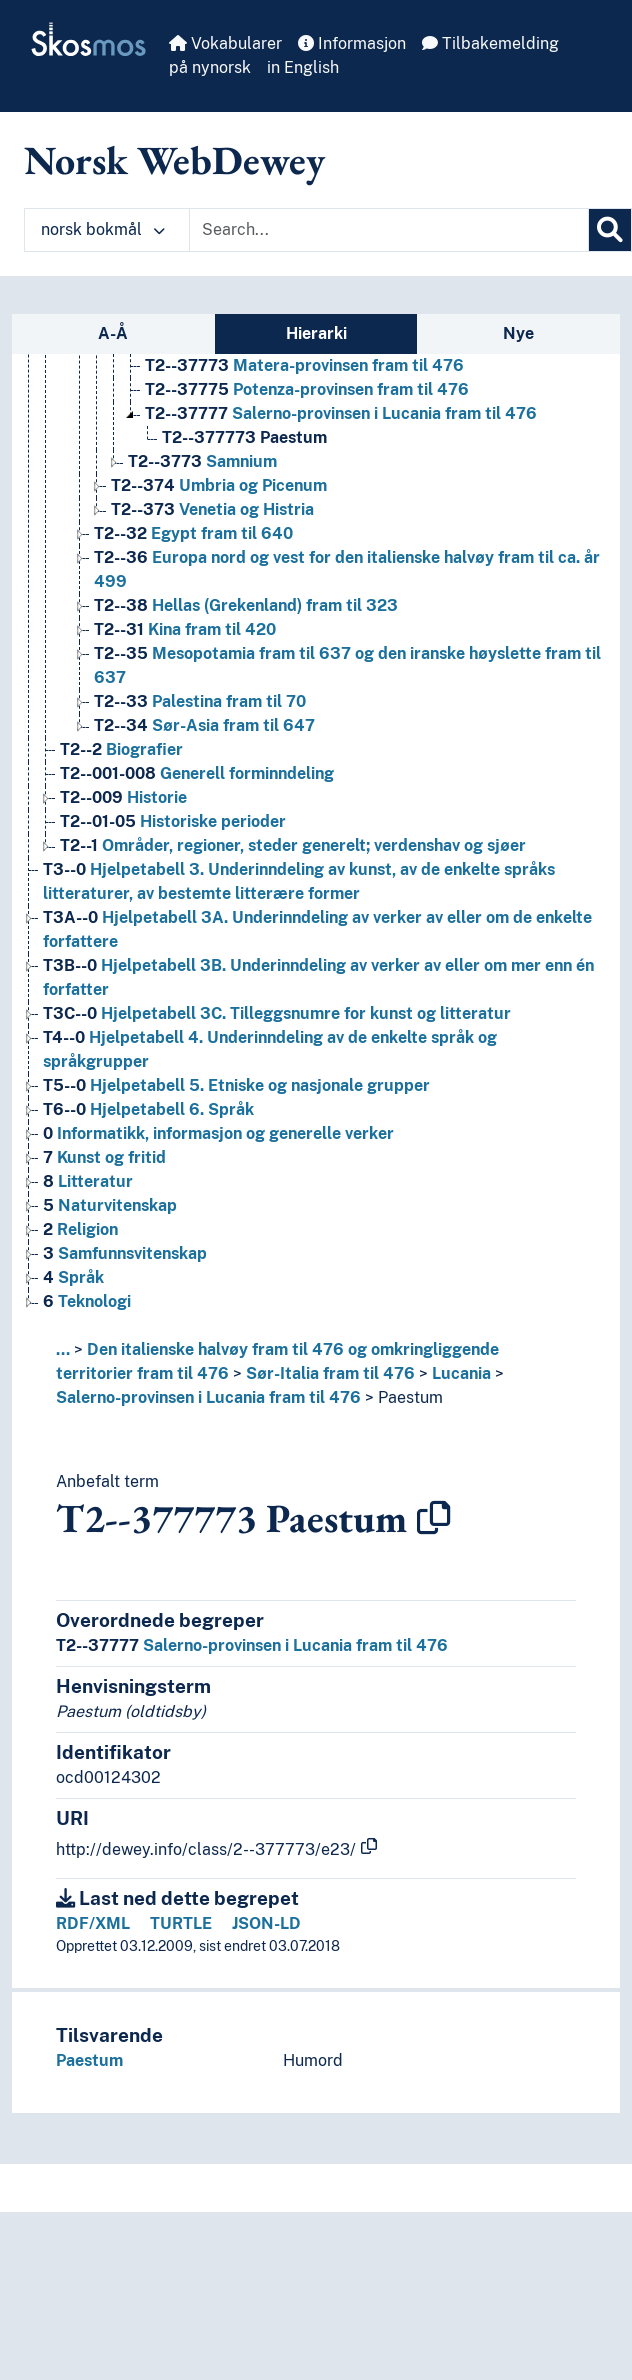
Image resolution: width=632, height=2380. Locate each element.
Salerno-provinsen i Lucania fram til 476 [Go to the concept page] (341, 413)
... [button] (63, 1349)
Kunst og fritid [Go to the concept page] (104, 1157)
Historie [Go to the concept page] (123, 797)
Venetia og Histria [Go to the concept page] (212, 509)
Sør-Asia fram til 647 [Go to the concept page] (204, 725)
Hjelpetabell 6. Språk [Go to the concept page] (148, 1109)
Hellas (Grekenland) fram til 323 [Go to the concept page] (246, 605)
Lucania (461, 1373)
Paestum (410, 1397)
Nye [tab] (518, 333)
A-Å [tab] (113, 333)
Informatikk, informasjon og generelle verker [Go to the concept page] (218, 1133)
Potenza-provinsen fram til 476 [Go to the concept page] (307, 389)
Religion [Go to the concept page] (80, 1229)
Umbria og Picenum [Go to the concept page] (219, 485)
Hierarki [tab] (316, 333)
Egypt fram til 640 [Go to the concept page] (193, 533)
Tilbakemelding (490, 43)
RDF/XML (93, 1923)
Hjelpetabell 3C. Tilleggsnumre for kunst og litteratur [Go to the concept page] (277, 1013)
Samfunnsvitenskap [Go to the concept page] (125, 1253)
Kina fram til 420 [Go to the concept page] (185, 629)
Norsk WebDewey (174, 160)
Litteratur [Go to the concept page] (88, 1181)
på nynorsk (210, 67)
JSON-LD (266, 1923)
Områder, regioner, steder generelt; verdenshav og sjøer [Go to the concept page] (293, 845)
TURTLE (181, 1923)
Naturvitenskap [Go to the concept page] (110, 1205)
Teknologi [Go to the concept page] (87, 1301)
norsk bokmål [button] (103, 229)
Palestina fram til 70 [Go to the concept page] (200, 701)
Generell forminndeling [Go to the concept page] (197, 773)
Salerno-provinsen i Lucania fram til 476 (208, 1397)
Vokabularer (225, 43)
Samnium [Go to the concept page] (202, 461)
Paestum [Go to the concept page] (244, 437)
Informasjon (352, 43)
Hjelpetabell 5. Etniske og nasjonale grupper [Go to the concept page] (236, 1085)
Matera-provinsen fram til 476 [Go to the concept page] (304, 365)
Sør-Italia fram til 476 (330, 1373)
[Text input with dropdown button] (389, 230)
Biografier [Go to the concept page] (121, 749)
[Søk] (610, 230)
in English (303, 67)
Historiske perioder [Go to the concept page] (173, 821)
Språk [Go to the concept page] (73, 1277)
